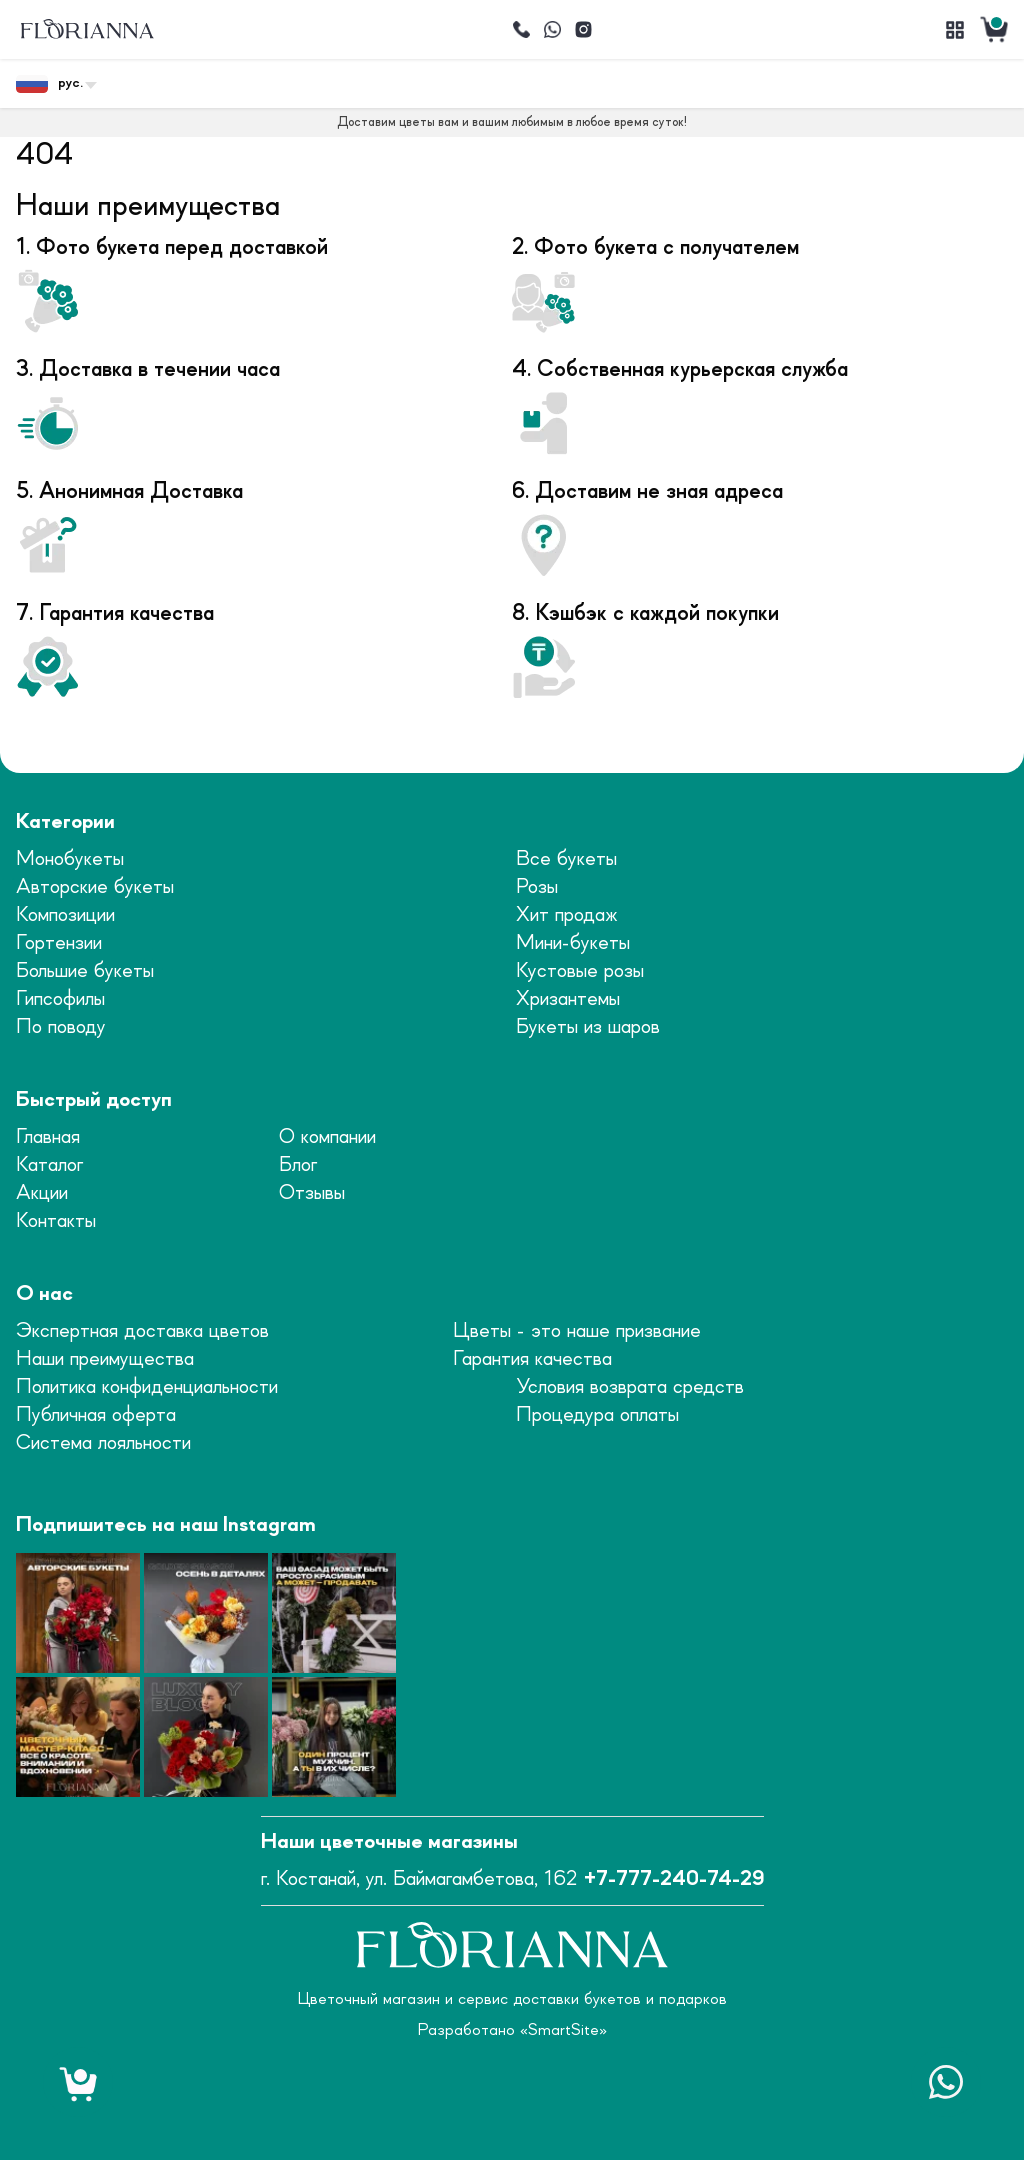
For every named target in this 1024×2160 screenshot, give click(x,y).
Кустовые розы (580, 971)
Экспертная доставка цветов (142, 1331)
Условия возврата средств (630, 1387)
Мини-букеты (573, 943)
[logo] (87, 29)
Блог (298, 1165)
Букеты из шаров (588, 1027)
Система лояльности (103, 1443)
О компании (327, 1137)
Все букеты (566, 859)
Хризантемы (568, 999)
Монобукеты (70, 859)
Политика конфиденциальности (147, 1387)
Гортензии (59, 943)
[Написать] (552, 30)
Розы (537, 887)
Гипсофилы (60, 999)
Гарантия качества (532, 1359)
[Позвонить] (521, 30)
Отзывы (312, 1193)
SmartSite (563, 2030)
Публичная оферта (96, 1415)
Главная (48, 1137)
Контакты (56, 1221)
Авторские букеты (95, 887)
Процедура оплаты (597, 1415)
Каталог (49, 1165)
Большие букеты (85, 971)
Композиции (65, 915)
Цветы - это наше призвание (577, 1331)
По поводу (61, 1027)
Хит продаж (567, 915)
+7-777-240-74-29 (674, 1879)
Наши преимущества (105, 1359)
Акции (42, 1193)
